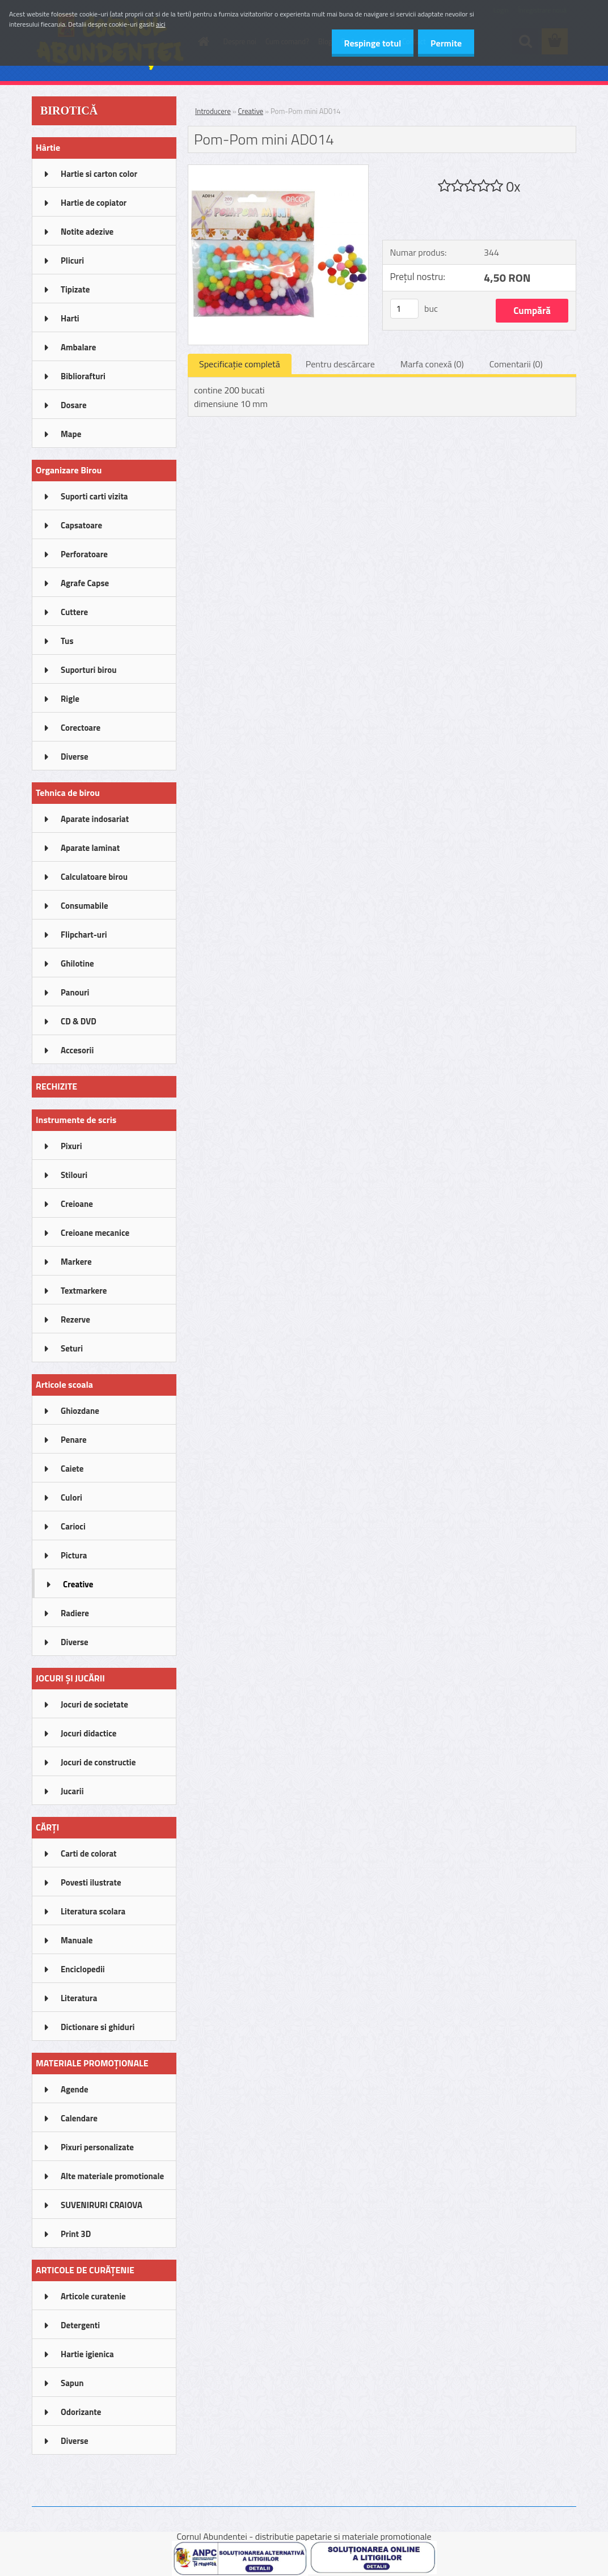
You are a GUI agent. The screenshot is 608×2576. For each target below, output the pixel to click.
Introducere (213, 111)
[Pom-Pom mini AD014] (278, 169)
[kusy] (404, 309)
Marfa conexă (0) (432, 364)
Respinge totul (367, 43)
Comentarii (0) (516, 364)
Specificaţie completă (239, 364)
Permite (444, 43)
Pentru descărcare (340, 364)
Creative (251, 111)
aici (161, 24)
